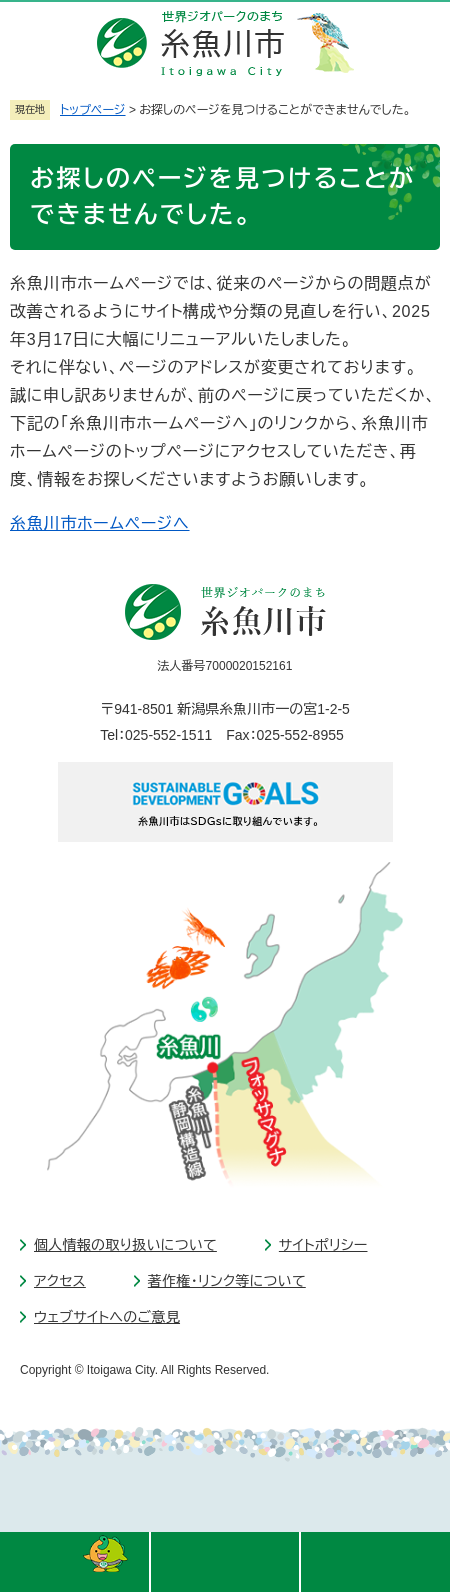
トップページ (93, 110)
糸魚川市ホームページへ (100, 523)
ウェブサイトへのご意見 (107, 1317)
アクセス (60, 1281)
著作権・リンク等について (227, 1281)
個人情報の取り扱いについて (125, 1245)
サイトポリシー (323, 1245)
